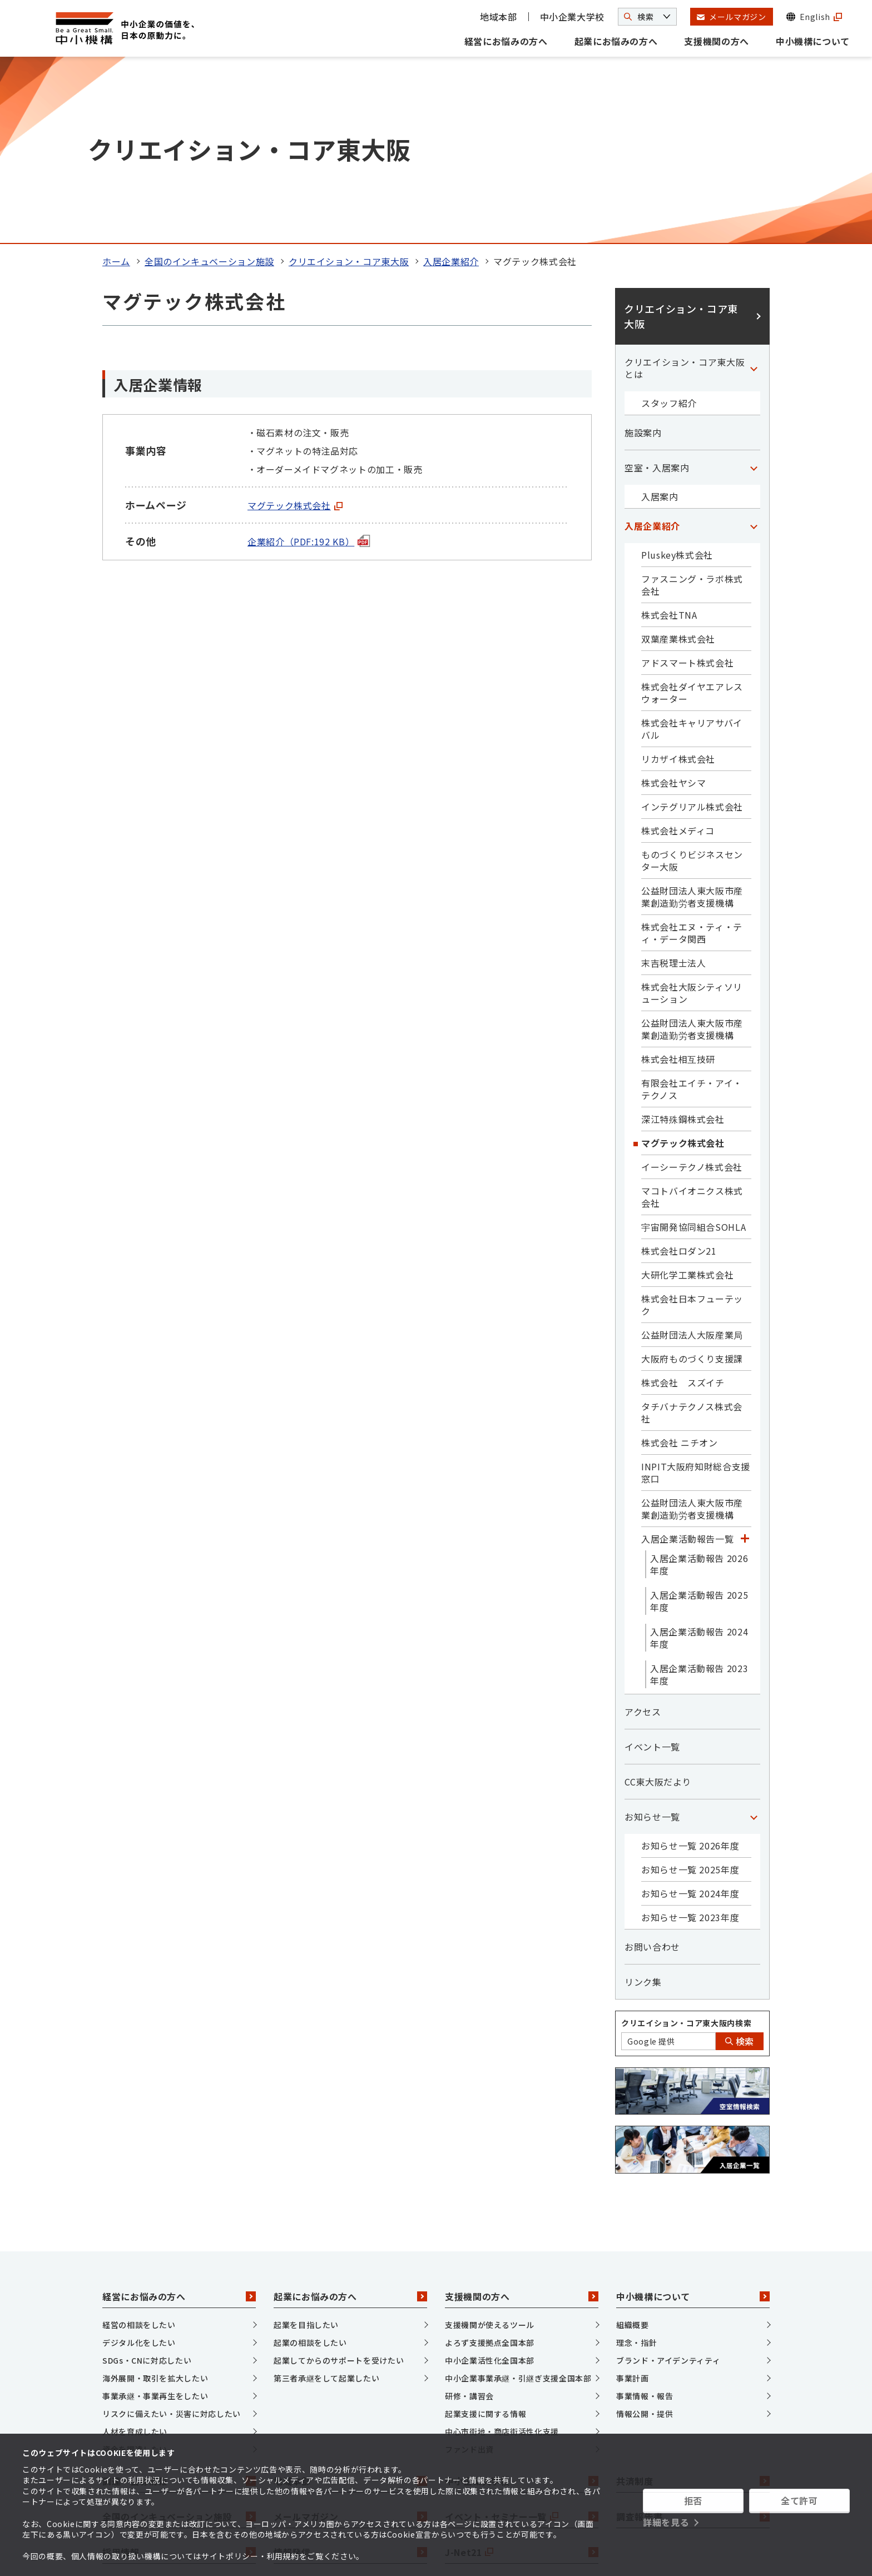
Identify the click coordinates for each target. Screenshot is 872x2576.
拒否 (693, 2500)
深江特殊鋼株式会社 (683, 941)
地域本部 (498, 16)
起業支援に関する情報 (485, 2236)
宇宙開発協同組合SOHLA (693, 1049)
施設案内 (643, 255)
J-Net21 (521, 2374)
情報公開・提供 (644, 2236)
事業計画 (632, 2201)
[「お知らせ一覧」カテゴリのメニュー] (753, 1639)
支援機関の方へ (716, 41)
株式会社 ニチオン (679, 1265)
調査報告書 (693, 2339)
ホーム (116, 84)
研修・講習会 (469, 2219)
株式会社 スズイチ (683, 1205)
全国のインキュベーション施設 (209, 84)
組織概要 (632, 2148)
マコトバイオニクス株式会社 (692, 1019)
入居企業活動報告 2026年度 (699, 1387)
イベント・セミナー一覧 (521, 2339)
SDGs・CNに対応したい (146, 2183)
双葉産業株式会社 (678, 461)
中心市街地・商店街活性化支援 (502, 2254)
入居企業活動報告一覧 (687, 1361)
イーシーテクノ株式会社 (691, 989)
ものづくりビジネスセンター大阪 (692, 683)
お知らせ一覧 (652, 1639)
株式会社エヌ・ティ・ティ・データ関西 (691, 755)
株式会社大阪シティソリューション (691, 815)
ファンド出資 (469, 2272)
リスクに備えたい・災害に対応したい (171, 2236)
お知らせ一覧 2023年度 (690, 1740)
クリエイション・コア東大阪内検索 (686, 1845)
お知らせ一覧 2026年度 (690, 1668)
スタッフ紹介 (669, 225)
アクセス (643, 1534)
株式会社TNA (669, 437)
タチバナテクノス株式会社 (691, 1235)
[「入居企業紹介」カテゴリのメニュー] (753, 348)
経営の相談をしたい (139, 2148)
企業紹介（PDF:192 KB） (308, 364)
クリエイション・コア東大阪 (349, 84)
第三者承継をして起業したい (326, 2201)
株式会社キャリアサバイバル (691, 551)
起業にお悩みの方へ (616, 41)
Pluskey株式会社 (677, 377)
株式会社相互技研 (678, 881)
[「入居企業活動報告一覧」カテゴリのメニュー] (744, 1361)
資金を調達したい (134, 2272)
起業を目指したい (306, 2148)
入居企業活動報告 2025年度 (699, 1423)
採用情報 (179, 2374)
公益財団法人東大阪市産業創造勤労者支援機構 (692, 719)
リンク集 (643, 1804)
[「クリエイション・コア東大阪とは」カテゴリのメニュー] (753, 190)
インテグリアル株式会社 (692, 629)
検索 (739, 1864)
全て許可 (799, 2500)
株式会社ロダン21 (679, 1073)
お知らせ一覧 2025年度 (690, 1692)
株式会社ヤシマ (673, 605)
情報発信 (350, 2374)
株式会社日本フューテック (692, 1127)
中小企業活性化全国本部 (489, 2183)
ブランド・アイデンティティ (668, 2183)
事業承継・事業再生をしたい (155, 2219)
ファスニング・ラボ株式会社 (692, 407)
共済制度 (693, 2303)
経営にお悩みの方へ (506, 41)
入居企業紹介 (451, 84)
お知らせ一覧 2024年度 (690, 1716)
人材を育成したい (134, 2254)
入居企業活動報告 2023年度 (699, 1497)
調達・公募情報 (179, 2303)
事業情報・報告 (644, 2219)
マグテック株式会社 (295, 328)
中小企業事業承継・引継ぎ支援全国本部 (518, 2201)
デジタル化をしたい (139, 2165)
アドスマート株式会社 (687, 485)
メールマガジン (350, 2339)
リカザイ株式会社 (678, 581)
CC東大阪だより (658, 1604)
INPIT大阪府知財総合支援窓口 (695, 1295)
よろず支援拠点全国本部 (489, 2165)
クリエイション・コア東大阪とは (685, 190)
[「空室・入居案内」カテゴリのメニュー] (753, 290)
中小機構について (813, 41)
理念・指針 (636, 2165)
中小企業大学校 (572, 16)
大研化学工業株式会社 (687, 1097)
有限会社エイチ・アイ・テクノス (691, 911)
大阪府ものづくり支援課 (692, 1181)
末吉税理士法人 (673, 785)
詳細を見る (666, 2522)
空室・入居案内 (657, 290)
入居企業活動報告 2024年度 (699, 1460)
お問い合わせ (652, 1769)
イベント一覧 (652, 1569)
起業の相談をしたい (310, 2165)
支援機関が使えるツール (489, 2148)
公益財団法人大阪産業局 (692, 1157)
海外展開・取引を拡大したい (155, 2201)
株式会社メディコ (678, 653)
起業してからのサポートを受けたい (339, 2183)
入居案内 (659, 319)
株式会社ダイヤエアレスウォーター (692, 515)
